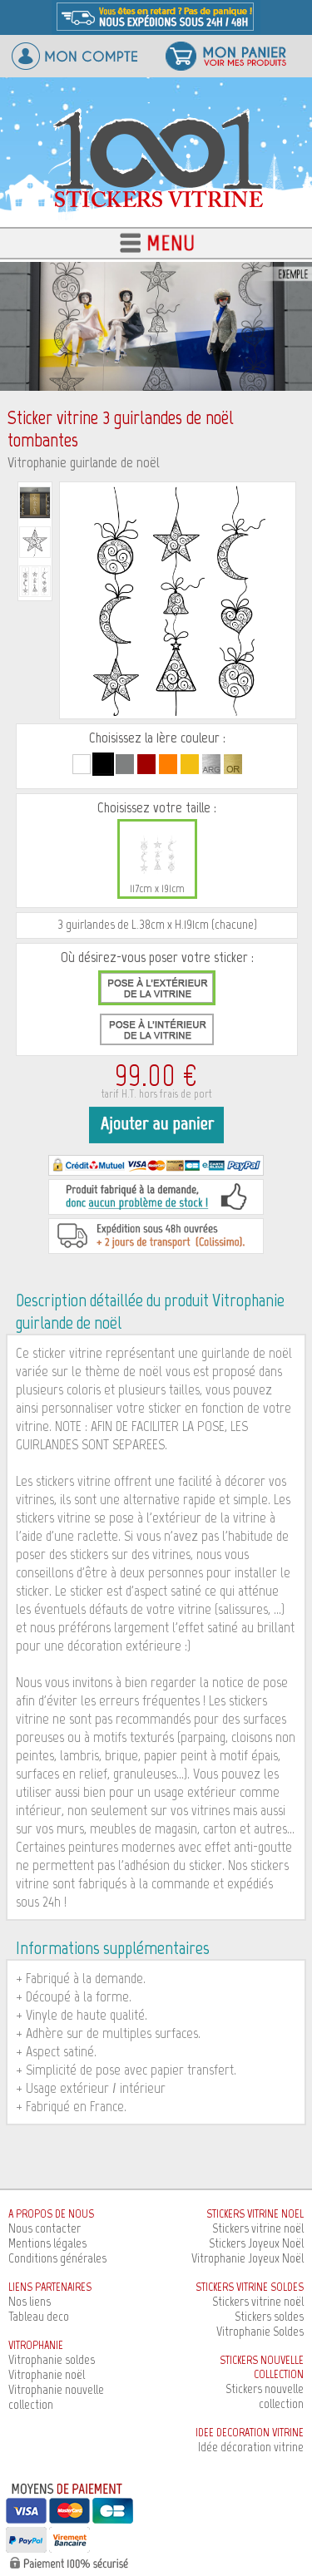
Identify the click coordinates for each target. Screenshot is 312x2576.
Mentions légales (47, 2243)
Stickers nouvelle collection (264, 2396)
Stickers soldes (269, 2316)
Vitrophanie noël (46, 2374)
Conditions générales (57, 2258)
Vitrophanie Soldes (260, 2331)
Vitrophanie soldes (51, 2359)
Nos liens (29, 2301)
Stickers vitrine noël (258, 2228)
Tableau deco (38, 2316)
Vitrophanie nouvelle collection (56, 2396)
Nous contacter (44, 2228)
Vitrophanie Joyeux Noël (247, 2258)
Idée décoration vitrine (251, 2447)
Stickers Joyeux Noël (256, 2243)
